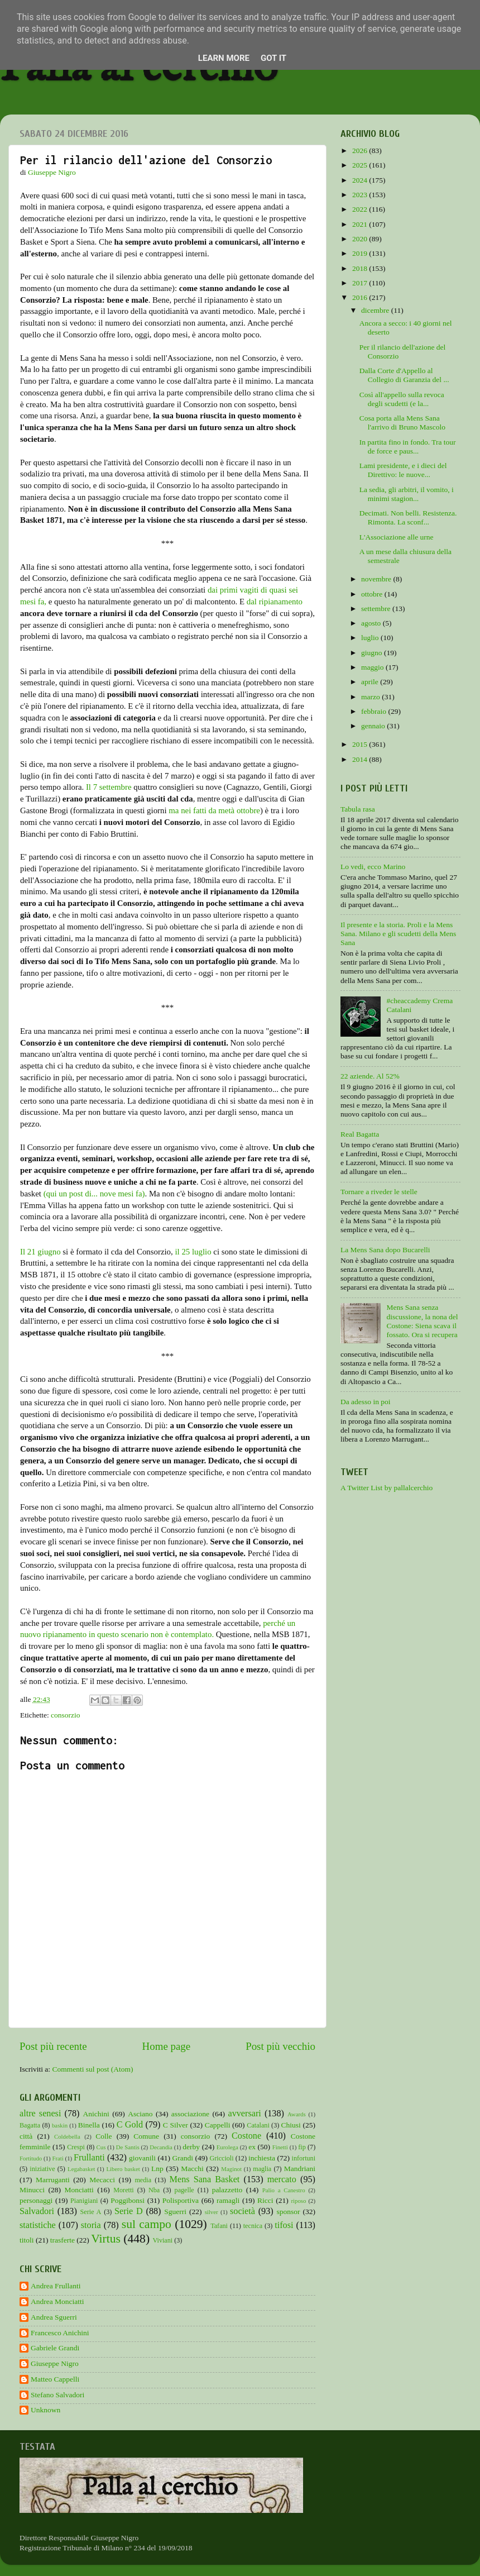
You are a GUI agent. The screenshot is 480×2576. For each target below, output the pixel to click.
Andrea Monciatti (57, 2301)
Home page (166, 2046)
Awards (296, 2114)
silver (211, 2211)
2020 (360, 239)
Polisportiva (180, 2200)
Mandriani (299, 2168)
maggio (373, 667)
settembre (376, 608)
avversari (244, 2113)
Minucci (32, 2190)
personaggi (36, 2200)
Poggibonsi (128, 2200)
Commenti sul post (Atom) (92, 2069)
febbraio (374, 711)
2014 (360, 759)
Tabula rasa (357, 809)
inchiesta (261, 2158)
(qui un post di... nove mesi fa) (94, 1193)
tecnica (252, 2226)
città (26, 2136)
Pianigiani (84, 2201)
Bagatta (30, 2125)
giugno (372, 652)
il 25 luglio (193, 1251)
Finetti (280, 2147)
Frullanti (89, 2158)
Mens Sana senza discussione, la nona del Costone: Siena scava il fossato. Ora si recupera (422, 1321)
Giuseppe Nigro (55, 2363)
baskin (60, 2125)
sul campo (146, 2224)
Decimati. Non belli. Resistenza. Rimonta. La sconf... (408, 517)
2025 (360, 165)
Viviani (163, 2240)
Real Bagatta (359, 1134)
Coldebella (67, 2136)
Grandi (183, 2158)
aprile (370, 682)
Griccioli (221, 2158)
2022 (360, 209)
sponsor (288, 2211)
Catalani (258, 2125)
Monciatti (79, 2190)
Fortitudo (31, 2158)
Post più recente (53, 2046)
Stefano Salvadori (57, 2395)
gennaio (374, 726)
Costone (246, 2136)
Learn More (223, 58)
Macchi (192, 2168)
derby (191, 2147)
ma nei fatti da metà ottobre (214, 810)
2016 (360, 297)
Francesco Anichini (60, 2333)
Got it (273, 58)
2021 (360, 224)
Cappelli (218, 2125)
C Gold (130, 2125)
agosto (372, 623)
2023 (360, 194)
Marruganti (53, 2180)
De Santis (128, 2147)
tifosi (284, 2225)
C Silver (175, 2125)
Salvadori (37, 2211)
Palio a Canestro (283, 2190)
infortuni (304, 2158)
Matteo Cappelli (55, 2379)
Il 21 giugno (40, 1251)
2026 (360, 150)
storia (91, 2225)
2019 (360, 253)
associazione (190, 2114)
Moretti (123, 2190)
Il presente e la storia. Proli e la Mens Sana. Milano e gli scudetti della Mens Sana (398, 933)
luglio (371, 637)
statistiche (38, 2225)
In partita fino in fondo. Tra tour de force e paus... (407, 446)
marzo (371, 697)
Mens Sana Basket (205, 2179)
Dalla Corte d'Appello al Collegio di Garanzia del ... (404, 375)
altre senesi (40, 2113)
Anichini (96, 2114)
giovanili (142, 2158)
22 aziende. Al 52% (370, 1076)
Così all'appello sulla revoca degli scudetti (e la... (401, 399)
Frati (57, 2158)
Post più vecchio (280, 2046)
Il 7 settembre (109, 787)
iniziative (42, 2169)
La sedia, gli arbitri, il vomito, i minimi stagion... (406, 494)
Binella (89, 2125)
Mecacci (102, 2180)
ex (252, 2147)
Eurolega (227, 2147)
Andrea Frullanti (56, 2286)
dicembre (376, 310)
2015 (360, 744)
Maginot (231, 2168)
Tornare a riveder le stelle (378, 1191)
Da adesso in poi (365, 1401)
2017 (360, 283)
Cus (101, 2147)
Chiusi (291, 2125)
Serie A (91, 2212)
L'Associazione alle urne (396, 537)
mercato (281, 2179)
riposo (298, 2200)
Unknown (45, 2410)
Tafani (219, 2226)
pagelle (184, 2190)
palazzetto (227, 2190)
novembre (377, 579)
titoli (27, 2240)
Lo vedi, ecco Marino (372, 866)
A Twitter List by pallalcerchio (386, 1487)
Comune (146, 2136)
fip (302, 2147)
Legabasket (81, 2168)
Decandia (161, 2147)
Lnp (157, 2168)
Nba (154, 2190)
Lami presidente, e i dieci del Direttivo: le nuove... (403, 470)
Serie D (128, 2211)
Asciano (140, 2114)
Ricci (265, 2200)
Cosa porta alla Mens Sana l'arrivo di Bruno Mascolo (402, 422)
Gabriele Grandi (55, 2348)
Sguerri (175, 2211)
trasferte (62, 2240)
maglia (262, 2169)
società (242, 2211)
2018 (360, 268)
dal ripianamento (275, 601)
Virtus (106, 2238)
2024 (360, 180)
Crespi (76, 2147)
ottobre (373, 594)
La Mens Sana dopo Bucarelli (385, 1250)
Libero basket (123, 2168)
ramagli (228, 2200)
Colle (103, 2136)
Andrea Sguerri (54, 2317)
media (143, 2180)
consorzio (65, 1715)
